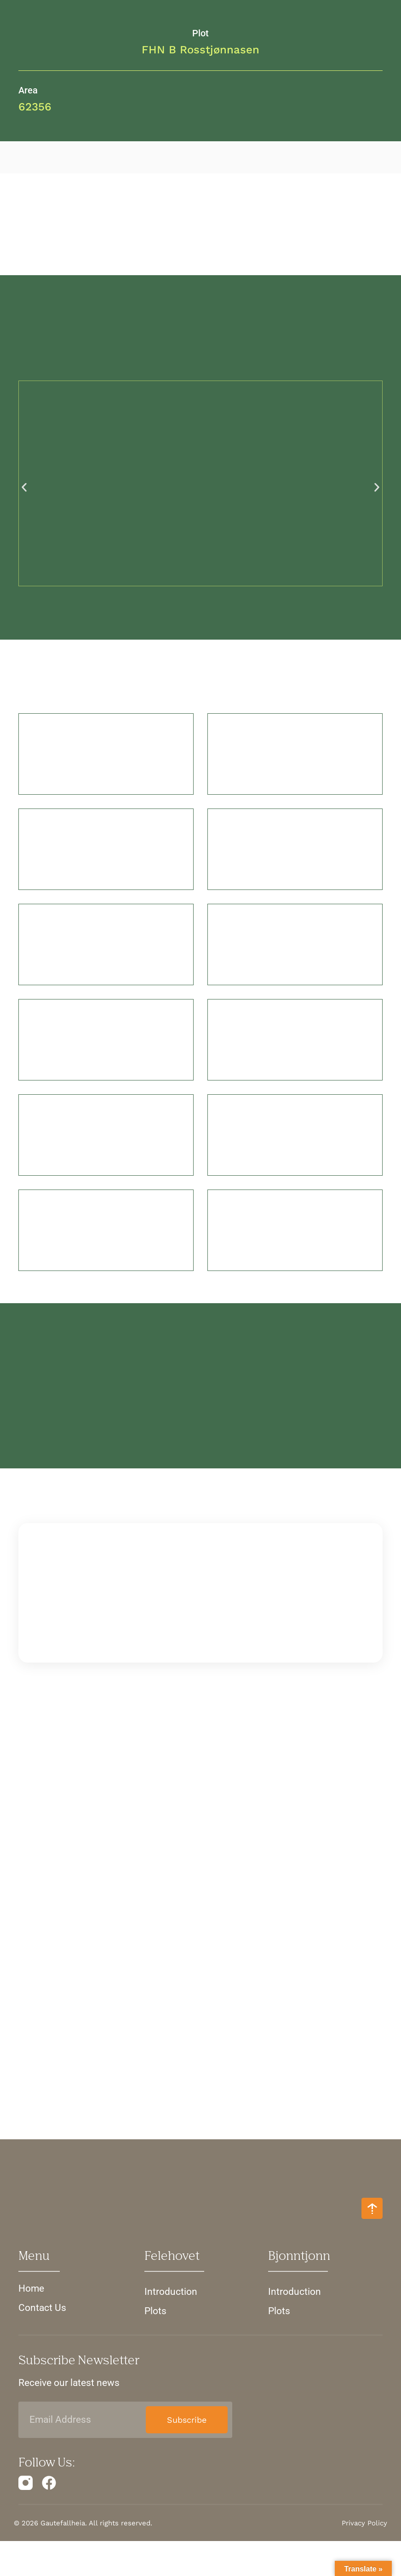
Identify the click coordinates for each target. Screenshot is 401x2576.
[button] (24, 490)
